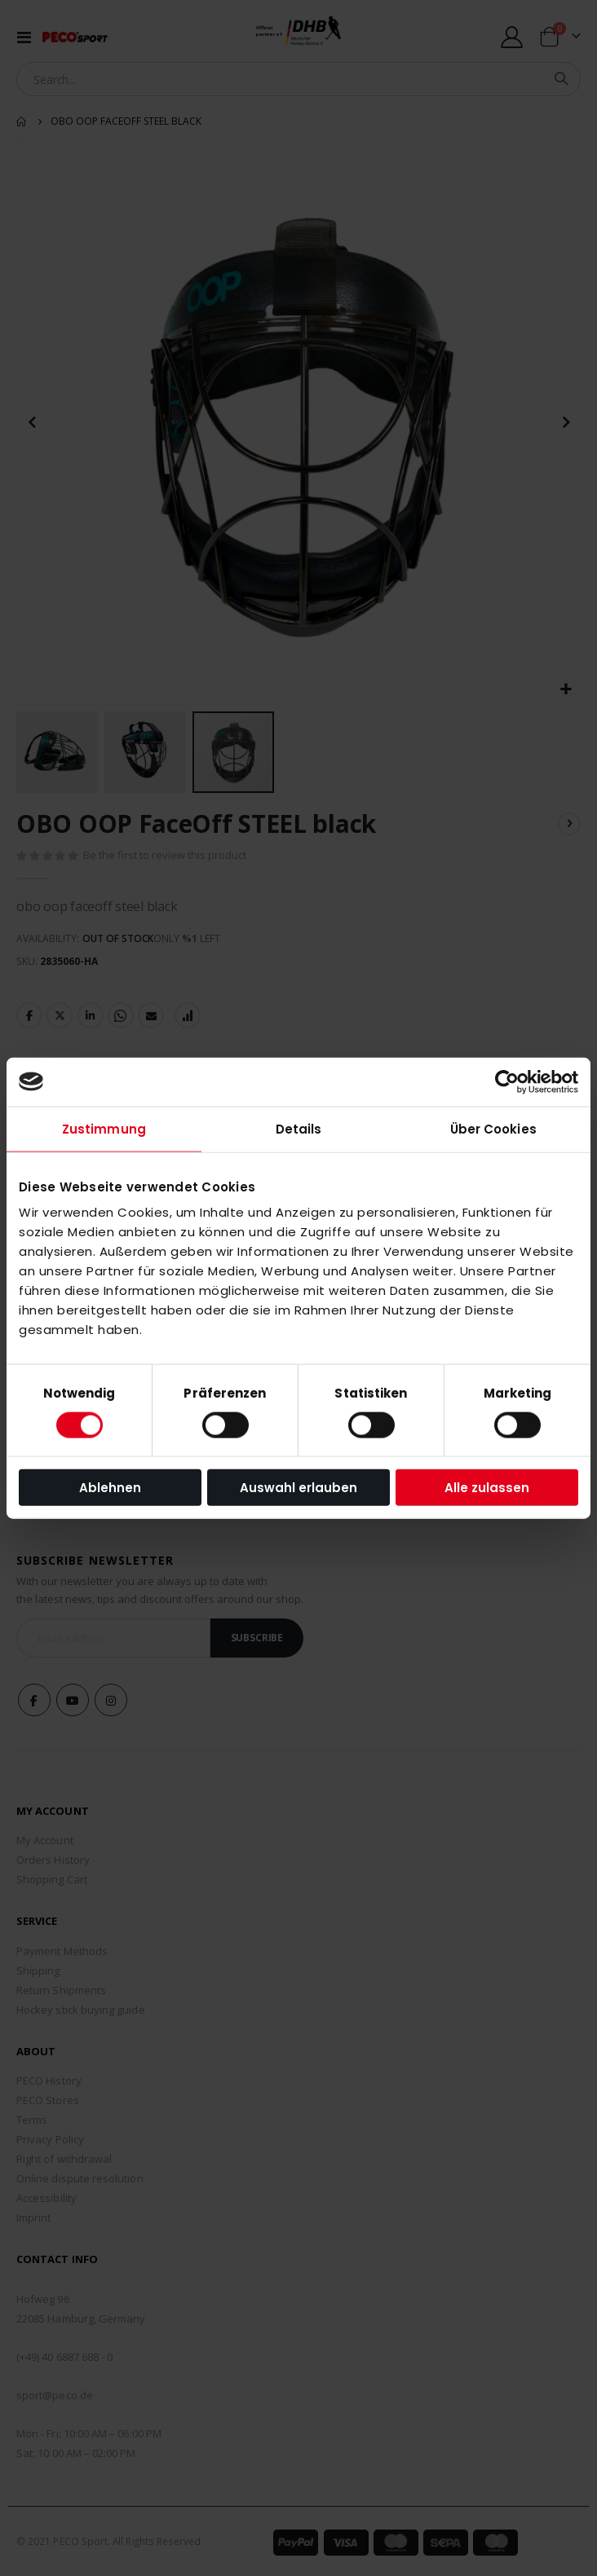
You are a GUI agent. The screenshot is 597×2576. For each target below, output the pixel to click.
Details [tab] (299, 1128)
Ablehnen (110, 1487)
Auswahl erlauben (298, 1487)
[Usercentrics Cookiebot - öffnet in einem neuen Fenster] (507, 1081)
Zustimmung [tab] (104, 1128)
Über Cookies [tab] (493, 1128)
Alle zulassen (486, 1487)
